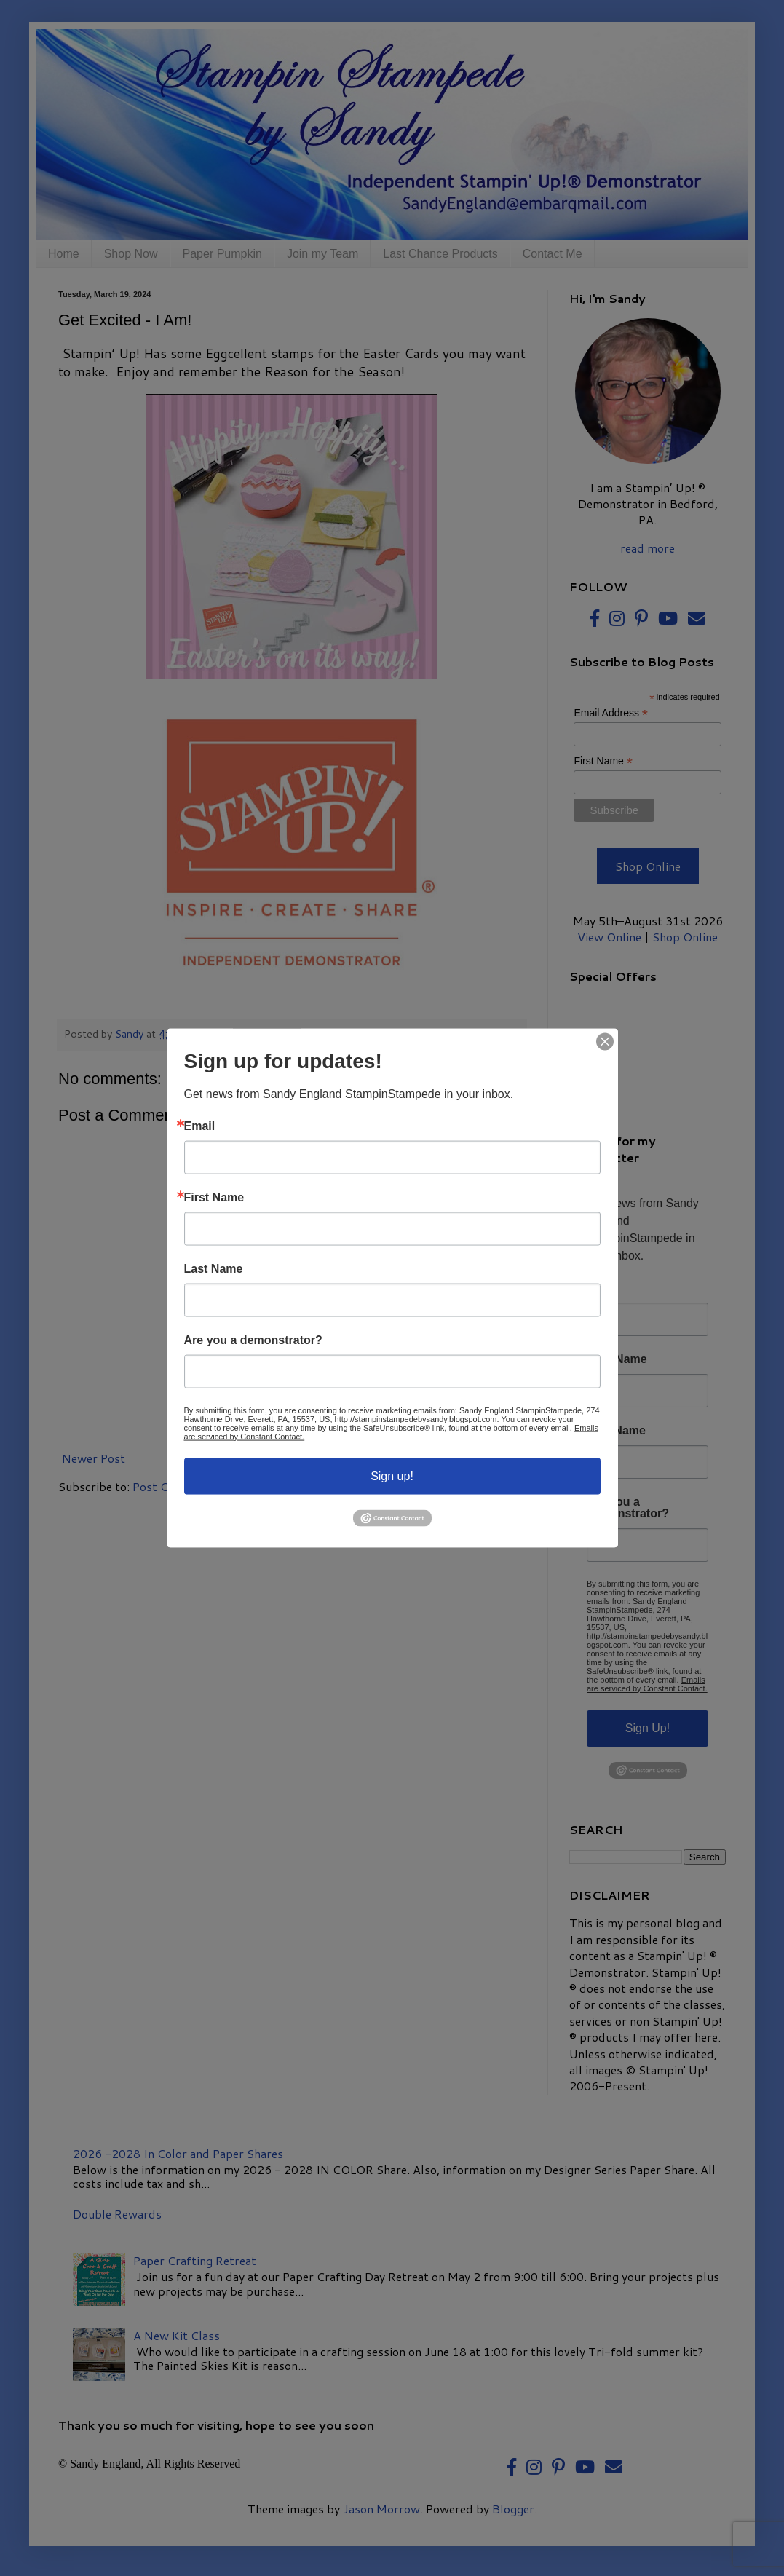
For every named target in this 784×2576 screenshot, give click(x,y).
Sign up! (392, 1476)
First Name (214, 1198)
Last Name (213, 1269)
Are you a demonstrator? (253, 1340)
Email (199, 1126)
